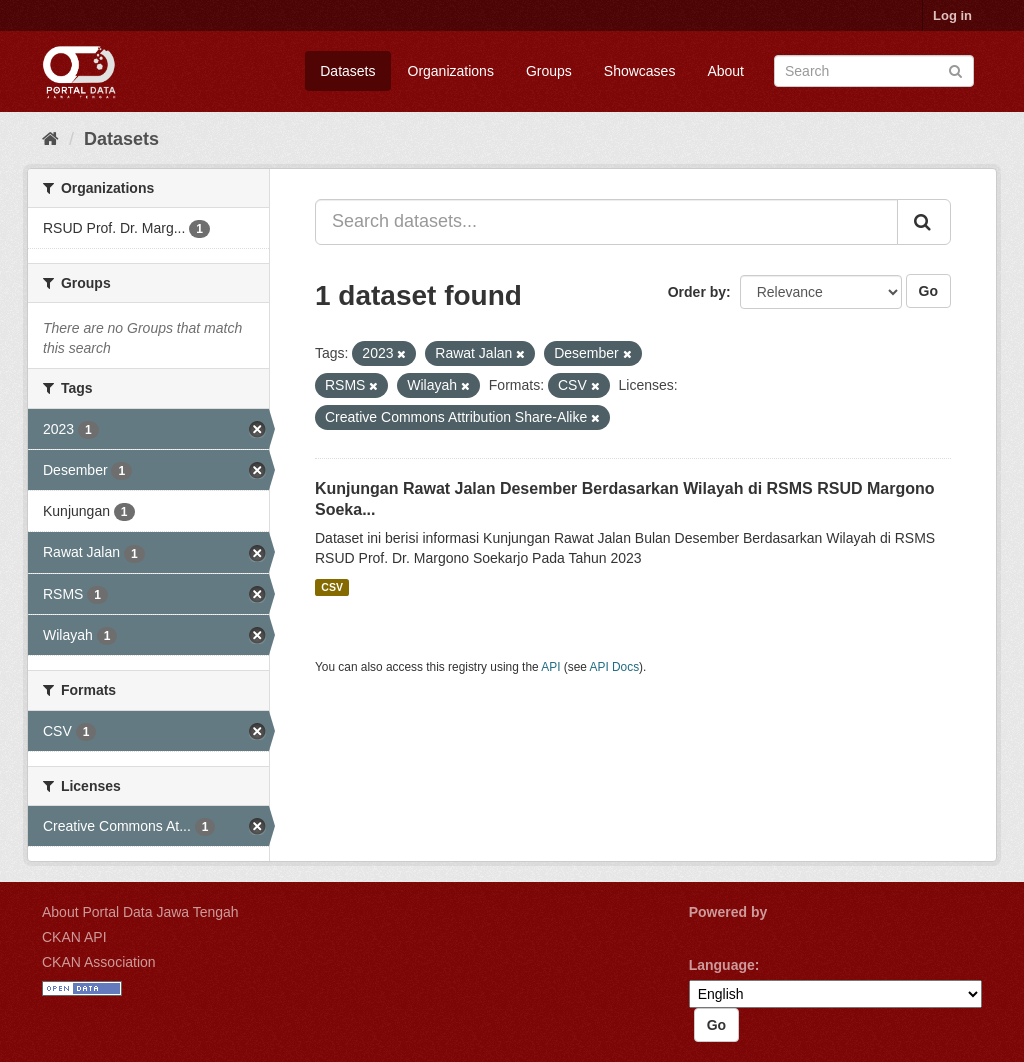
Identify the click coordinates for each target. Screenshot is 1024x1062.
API (550, 667)
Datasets (347, 71)
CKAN (723, 934)
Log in (952, 15)
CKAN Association (99, 962)
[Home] (50, 139)
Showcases (640, 71)
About (725, 71)
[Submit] (955, 69)
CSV (332, 587)
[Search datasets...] (606, 222)
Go (928, 291)
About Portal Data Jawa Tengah (140, 912)
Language (722, 965)
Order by (697, 292)
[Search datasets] (874, 71)
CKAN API (74, 937)
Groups (549, 71)
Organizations (451, 71)
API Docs (615, 667)
